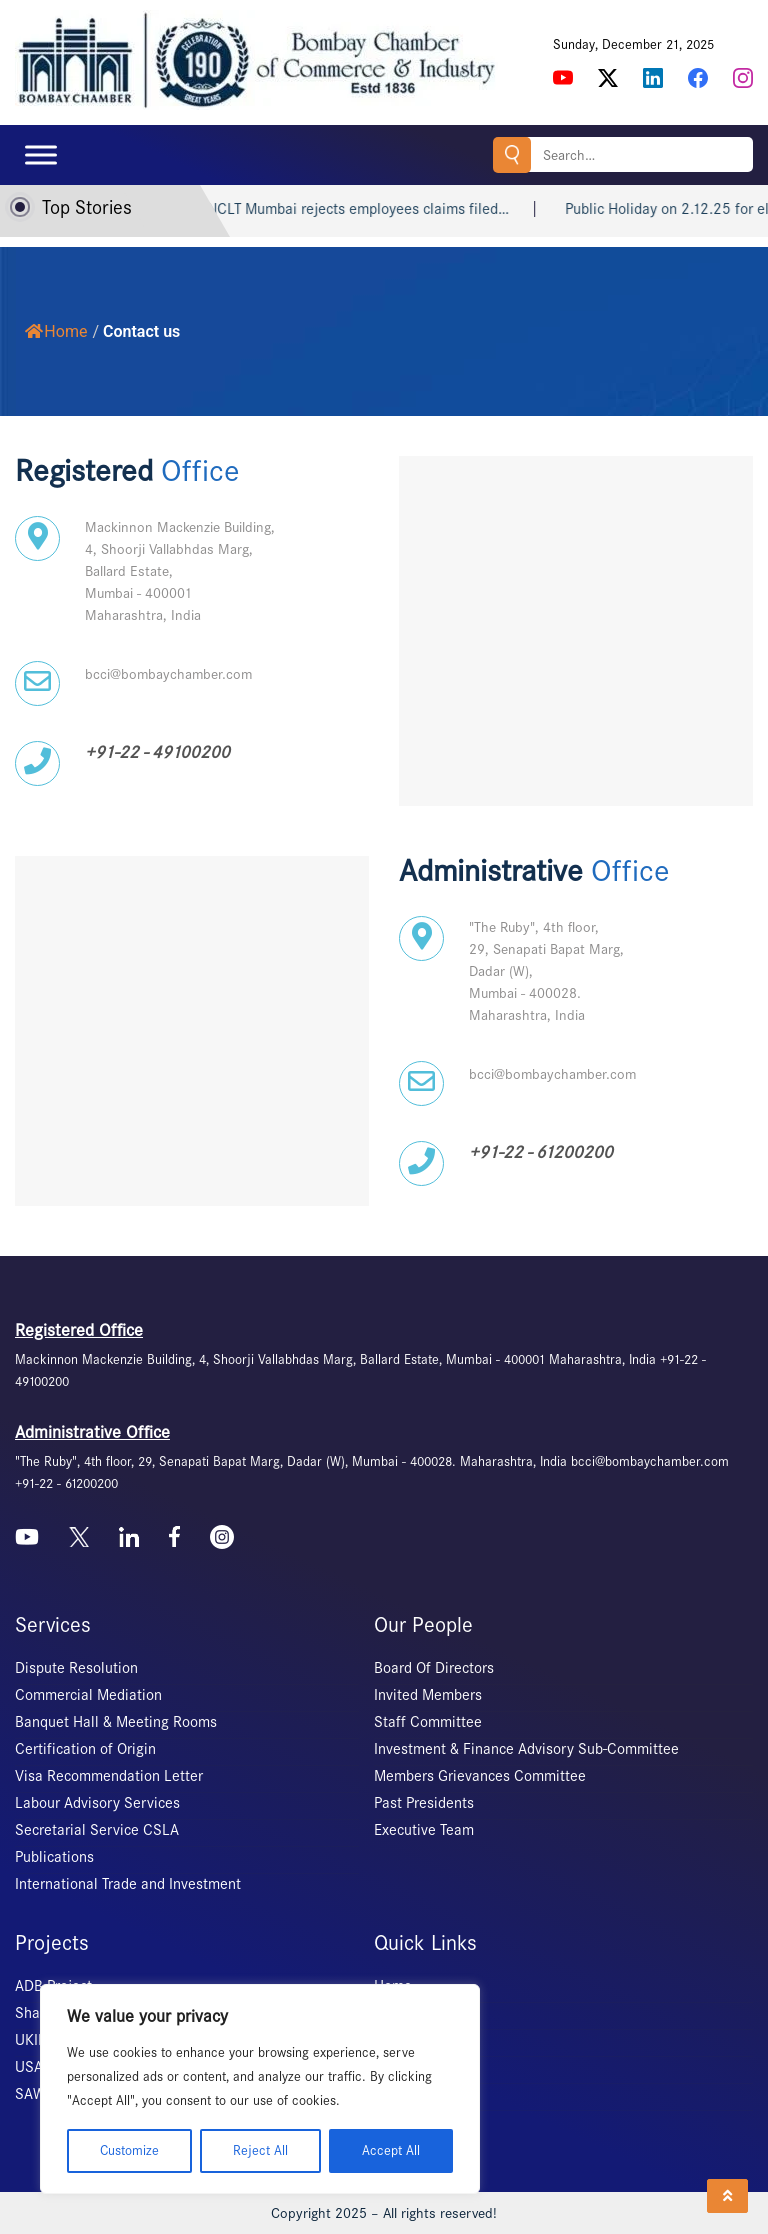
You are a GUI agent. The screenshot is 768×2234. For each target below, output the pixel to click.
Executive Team (424, 1830)
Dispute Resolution (76, 1668)
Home (56, 331)
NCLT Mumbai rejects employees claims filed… (413, 209)
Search (512, 154)
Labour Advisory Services (97, 1803)
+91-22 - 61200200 (541, 1152)
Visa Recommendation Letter (109, 1776)
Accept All (391, 2150)
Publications (54, 1857)
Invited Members (428, 1695)
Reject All (260, 2150)
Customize (129, 2150)
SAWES (38, 2094)
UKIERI (37, 2040)
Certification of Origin (85, 1749)
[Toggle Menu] (41, 154)
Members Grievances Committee (480, 1776)
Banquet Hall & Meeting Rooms (116, 1722)
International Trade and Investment (128, 1884)
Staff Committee (428, 1722)
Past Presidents (424, 1803)
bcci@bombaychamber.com (168, 674)
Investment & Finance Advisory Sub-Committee (526, 1749)
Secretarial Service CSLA (97, 1830)
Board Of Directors (434, 1668)
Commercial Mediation (88, 1695)
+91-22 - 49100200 (157, 752)
